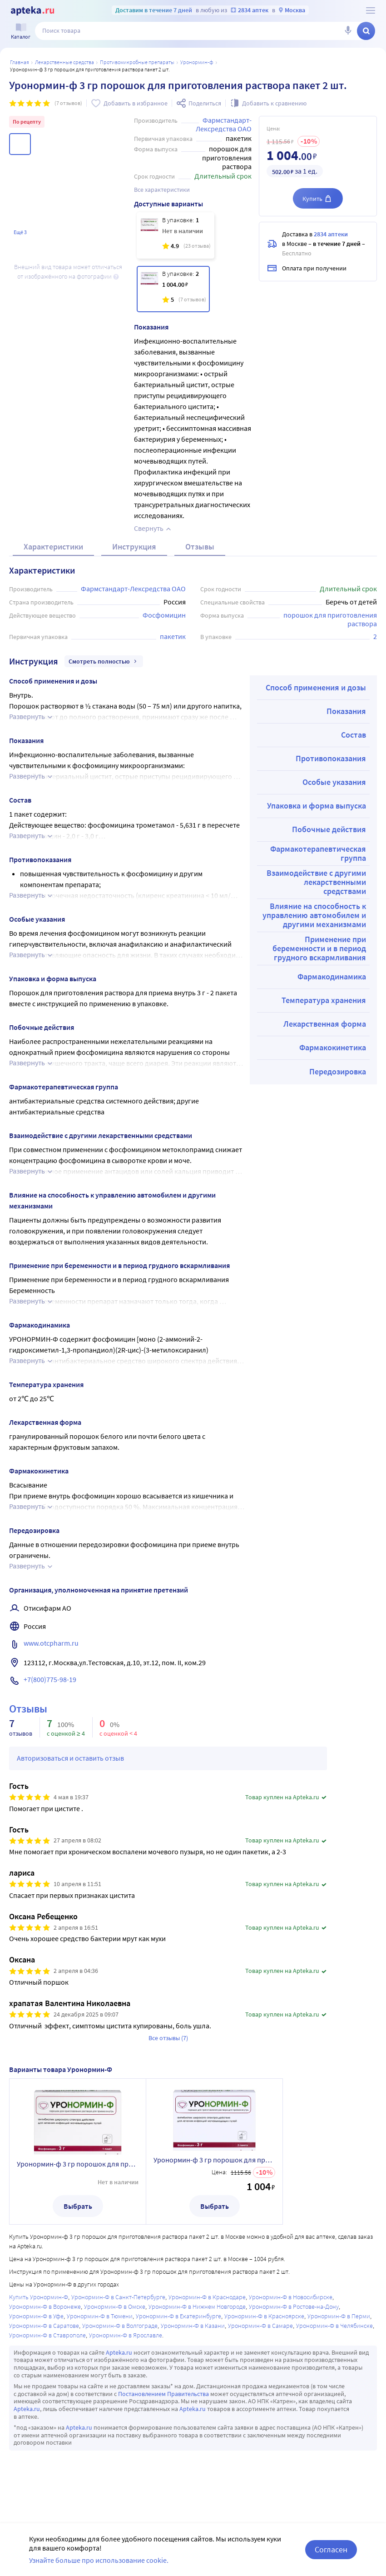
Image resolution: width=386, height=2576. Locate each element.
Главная (19, 62)
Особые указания (334, 782)
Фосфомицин (164, 614)
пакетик (173, 636)
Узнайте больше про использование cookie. (98, 2560)
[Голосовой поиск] (348, 31)
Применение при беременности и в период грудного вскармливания (319, 948)
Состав (353, 734)
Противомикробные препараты (137, 62)
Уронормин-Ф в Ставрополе (47, 2335)
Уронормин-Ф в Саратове (44, 2325)
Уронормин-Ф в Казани (193, 2325)
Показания (346, 711)
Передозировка (337, 1071)
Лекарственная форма (324, 1023)
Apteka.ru (119, 2352)
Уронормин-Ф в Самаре (260, 2325)
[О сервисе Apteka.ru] (370, 10)
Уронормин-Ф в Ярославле (125, 2335)
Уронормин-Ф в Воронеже (45, 2306)
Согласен (331, 2549)
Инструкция (134, 546)
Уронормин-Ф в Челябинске (334, 2325)
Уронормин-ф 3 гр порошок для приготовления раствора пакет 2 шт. (214, 2159)
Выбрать (78, 2206)
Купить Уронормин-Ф (38, 2297)
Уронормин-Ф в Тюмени (100, 2316)
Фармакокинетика (332, 1047)
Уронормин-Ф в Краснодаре (207, 2297)
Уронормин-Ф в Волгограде (120, 2325)
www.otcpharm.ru (51, 1642)
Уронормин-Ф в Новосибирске (290, 2297)
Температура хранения (324, 1000)
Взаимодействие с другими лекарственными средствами (316, 882)
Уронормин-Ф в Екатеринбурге (178, 2316)
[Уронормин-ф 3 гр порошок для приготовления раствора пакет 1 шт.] (175, 235)
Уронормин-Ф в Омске (114, 2306)
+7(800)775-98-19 (50, 1679)
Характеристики (53, 546)
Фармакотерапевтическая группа (318, 853)
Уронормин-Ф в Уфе (36, 2316)
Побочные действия (329, 829)
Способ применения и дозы (316, 687)
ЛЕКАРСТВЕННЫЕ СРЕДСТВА (64, 62)
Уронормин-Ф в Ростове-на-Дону (294, 2306)
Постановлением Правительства (163, 2394)
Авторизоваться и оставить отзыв (70, 1757)
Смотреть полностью (104, 661)
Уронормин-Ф (196, 62)
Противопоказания (331, 758)
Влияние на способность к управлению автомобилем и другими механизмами (314, 915)
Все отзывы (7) (168, 2038)
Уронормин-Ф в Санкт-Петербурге (118, 2297)
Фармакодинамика (331, 976)
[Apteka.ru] (32, 10)
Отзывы (199, 546)
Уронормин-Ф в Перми (338, 2316)
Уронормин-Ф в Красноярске (264, 2316)
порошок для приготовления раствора (330, 619)
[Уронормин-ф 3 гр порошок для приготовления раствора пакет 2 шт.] (173, 289)
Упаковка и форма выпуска (316, 805)
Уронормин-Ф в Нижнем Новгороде (197, 2306)
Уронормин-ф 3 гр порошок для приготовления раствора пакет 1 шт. (78, 2163)
